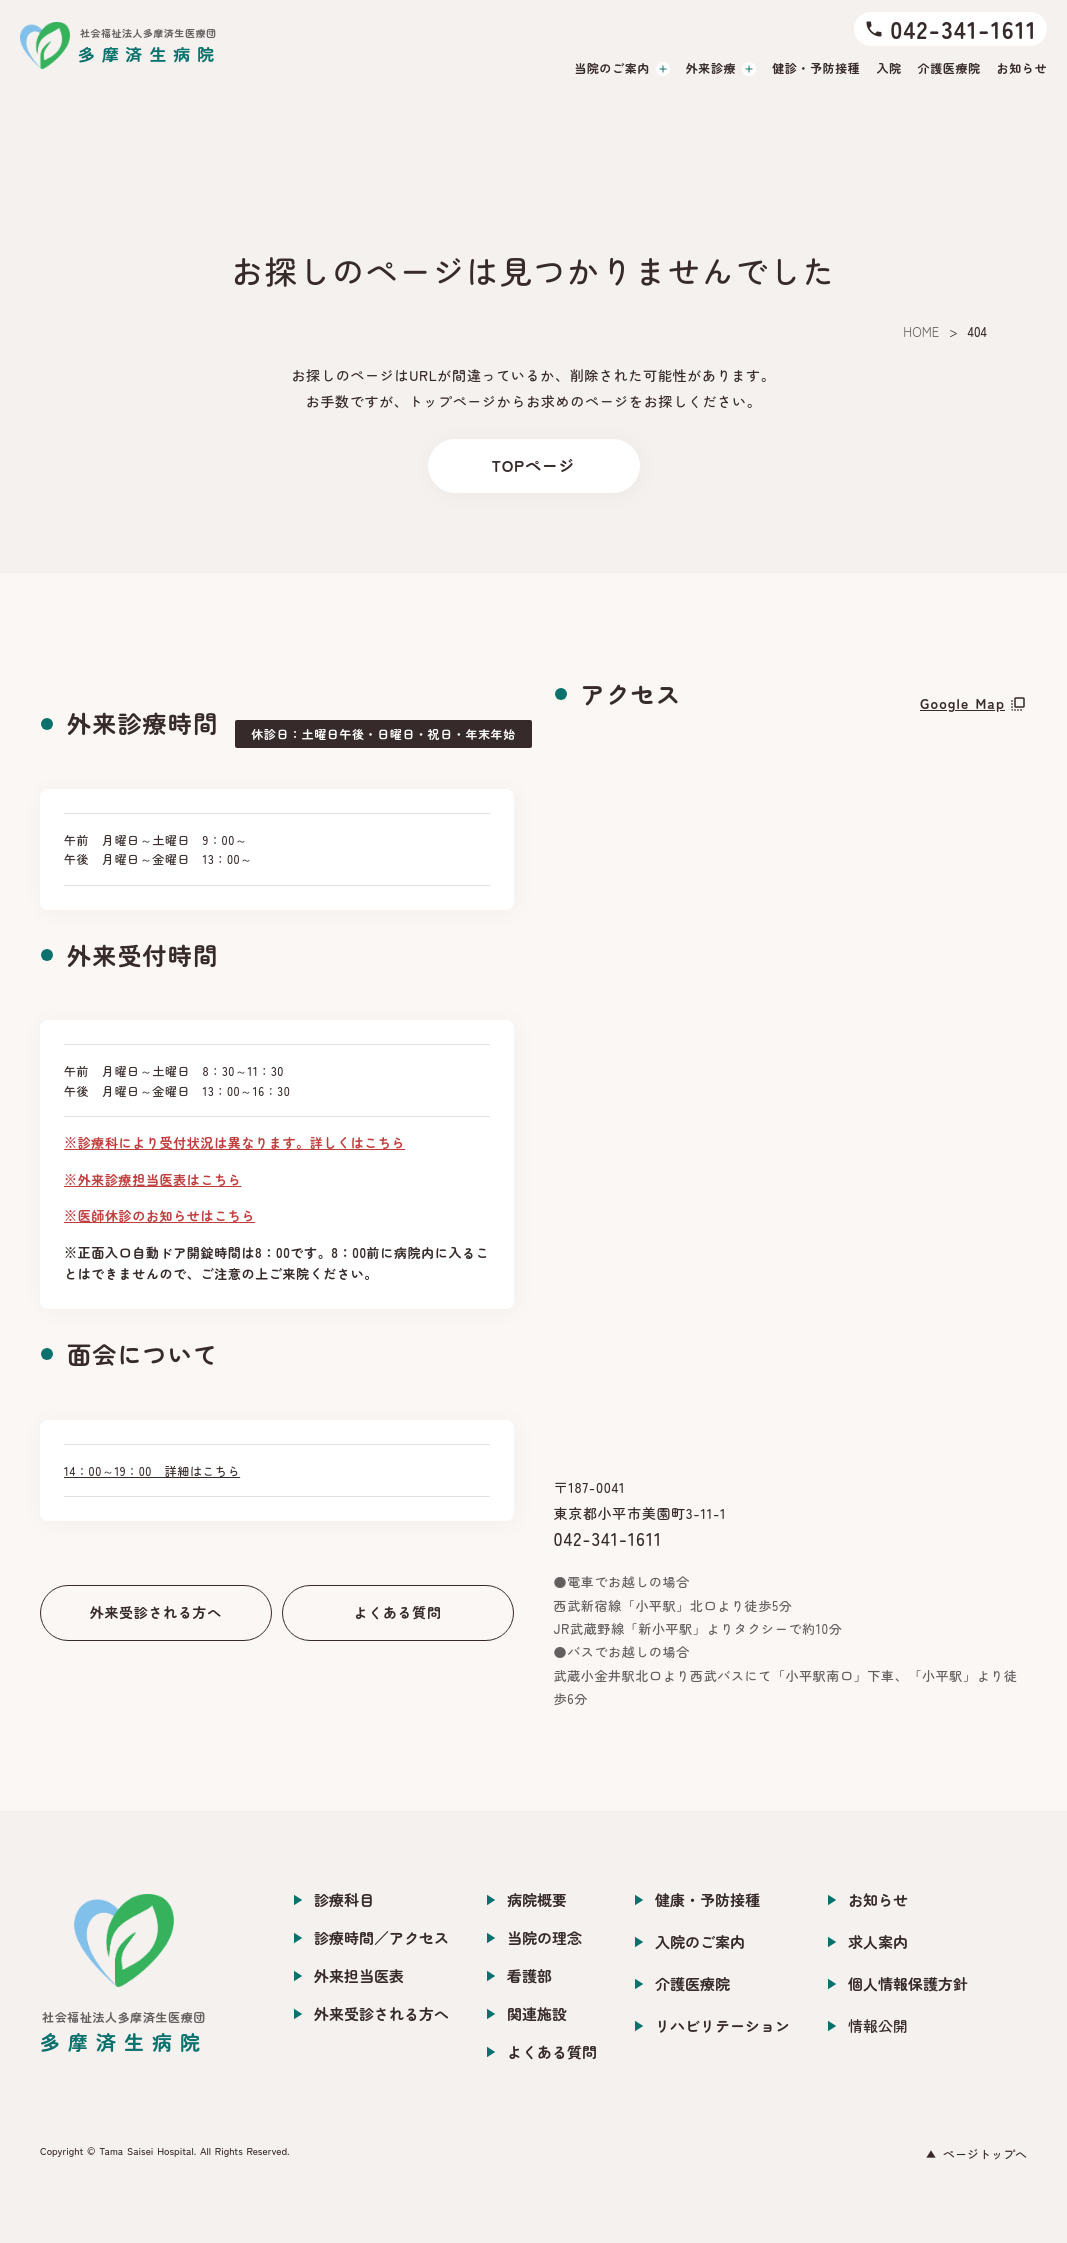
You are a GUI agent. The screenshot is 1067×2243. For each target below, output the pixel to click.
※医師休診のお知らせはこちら (159, 1215)
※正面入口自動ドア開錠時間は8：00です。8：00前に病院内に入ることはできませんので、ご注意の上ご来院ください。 (276, 1263)
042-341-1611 (608, 1538)
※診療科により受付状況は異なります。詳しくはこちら (234, 1142)
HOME (921, 331)
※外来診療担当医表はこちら (152, 1179)
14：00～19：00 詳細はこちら (152, 1470)
